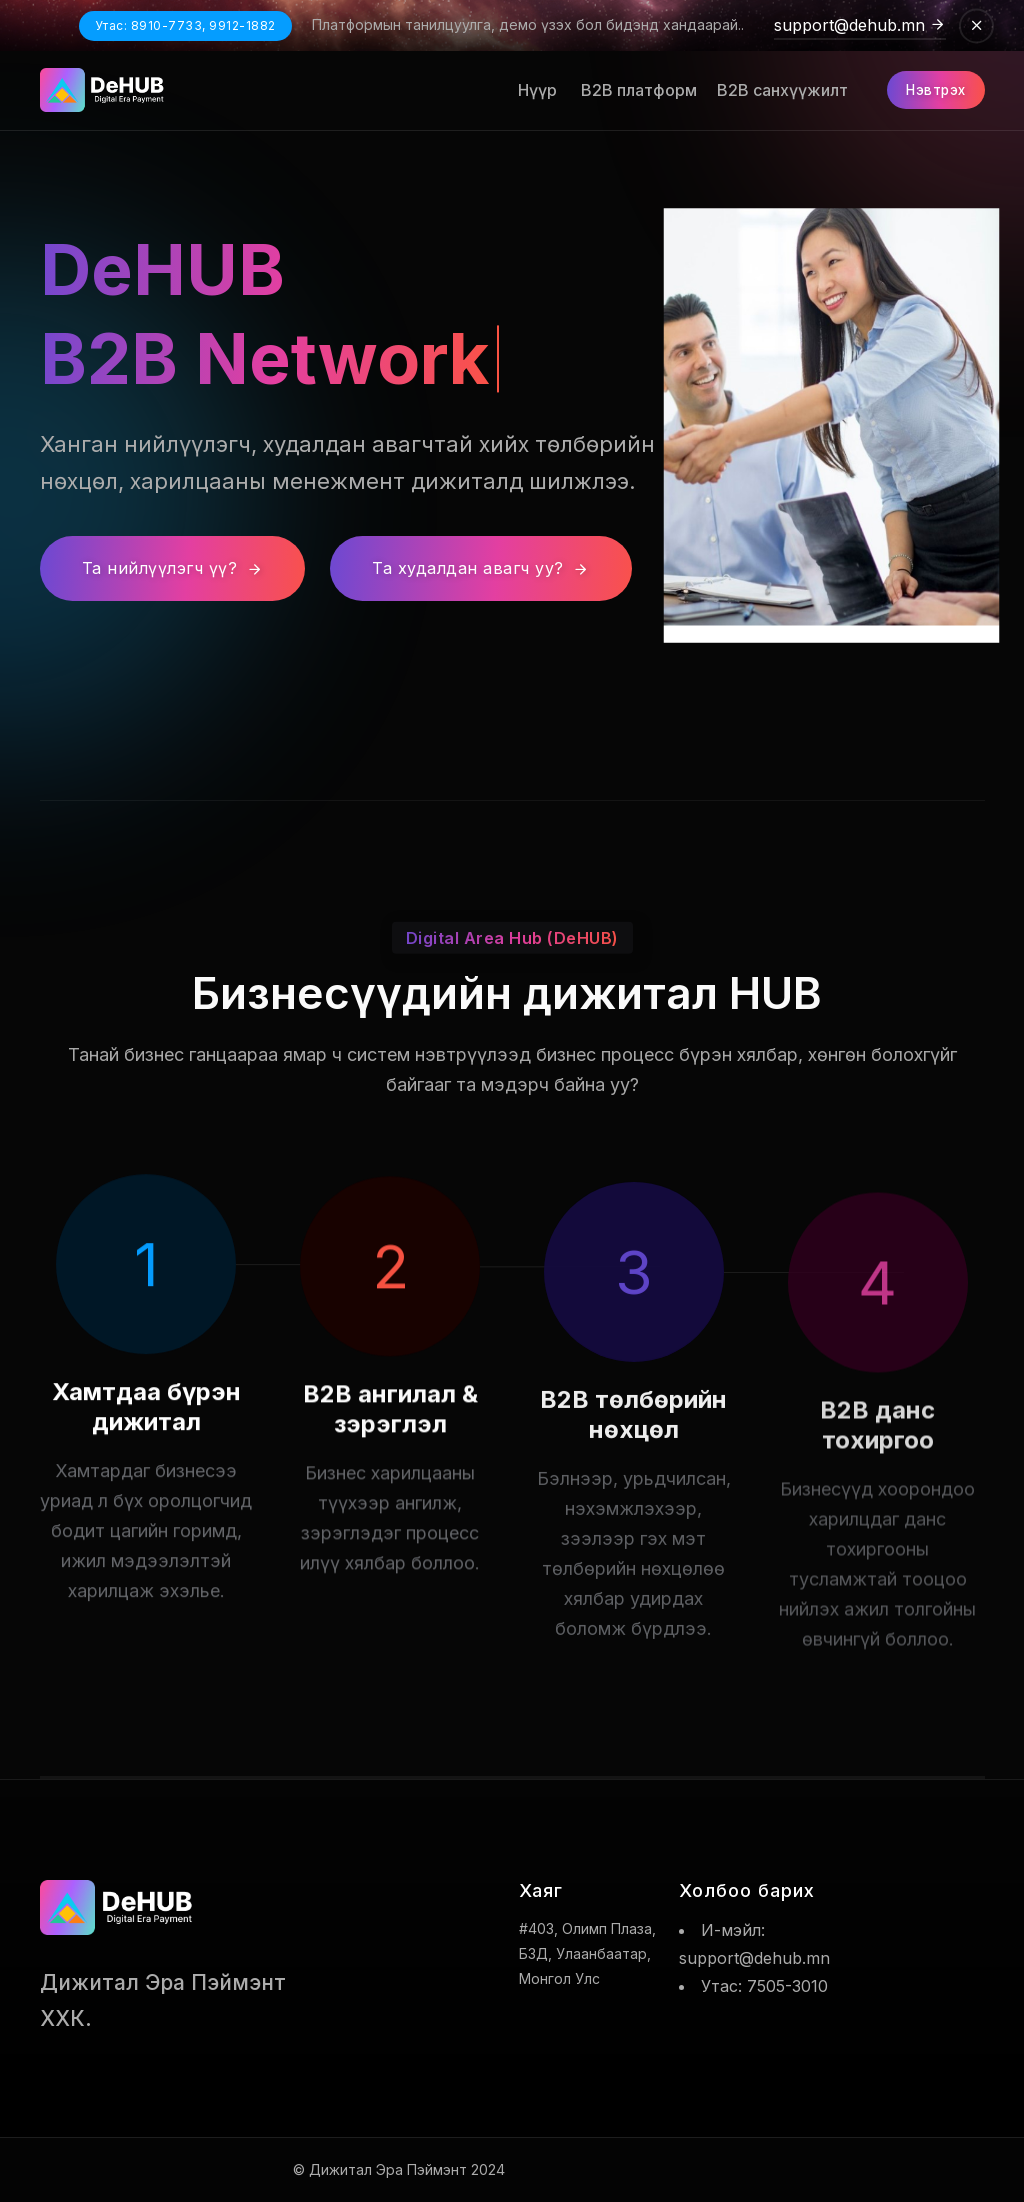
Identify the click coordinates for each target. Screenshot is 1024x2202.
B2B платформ (631, 90)
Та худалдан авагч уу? (481, 568)
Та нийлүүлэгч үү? (173, 568)
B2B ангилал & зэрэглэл (390, 1466)
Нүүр (531, 90)
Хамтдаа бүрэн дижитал (146, 1439)
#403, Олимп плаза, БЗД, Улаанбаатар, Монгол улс (587, 1953)
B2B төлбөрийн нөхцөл (633, 1498)
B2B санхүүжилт (776, 90)
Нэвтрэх (932, 89)
